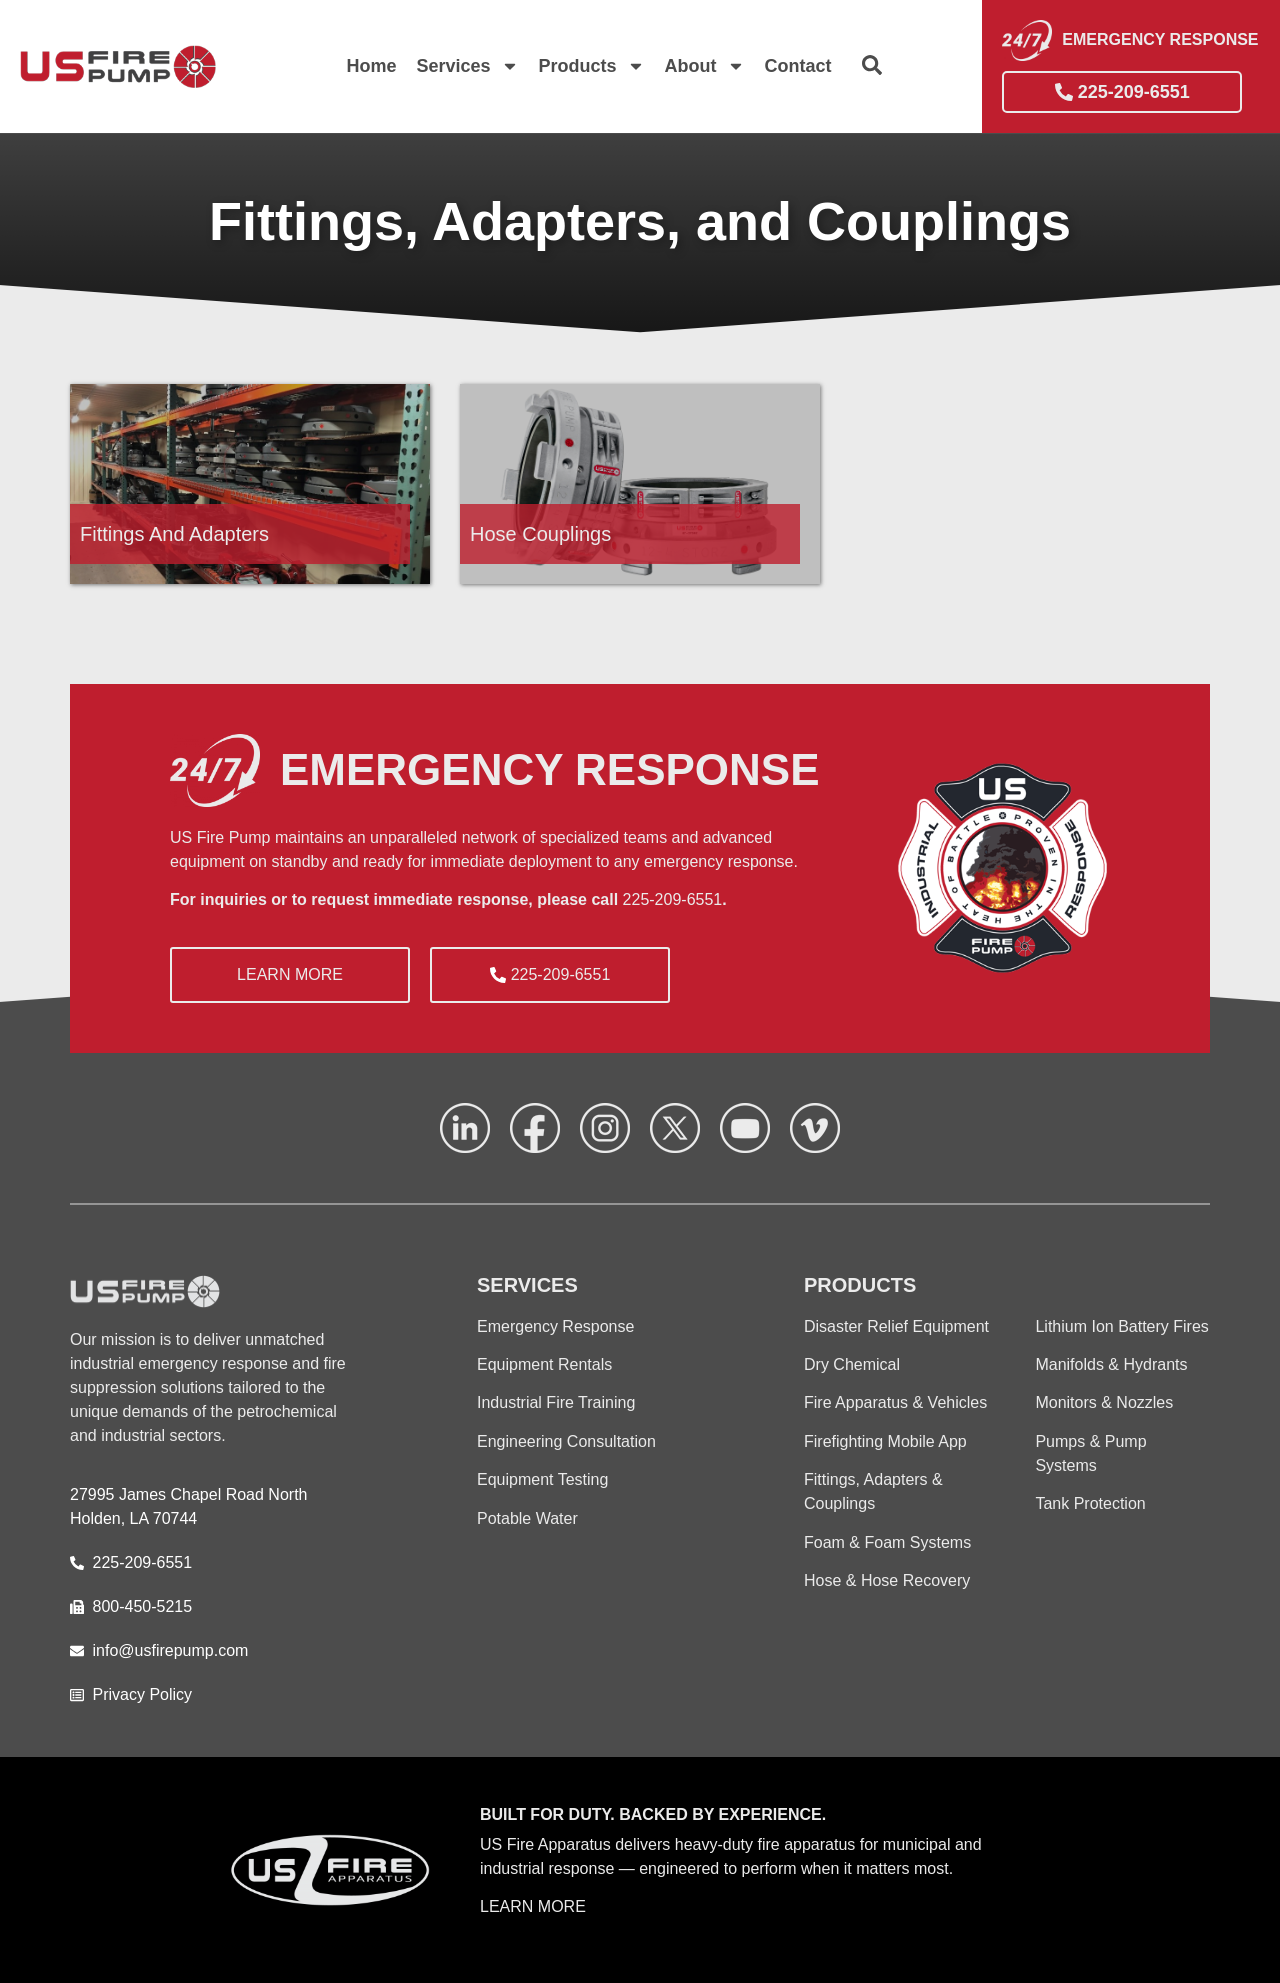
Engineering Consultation (566, 1441)
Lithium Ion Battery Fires (1121, 1326)
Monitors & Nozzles (1104, 1402)
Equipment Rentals (544, 1364)
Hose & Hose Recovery (887, 1580)
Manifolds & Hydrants (1111, 1364)
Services (467, 66)
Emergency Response (555, 1326)
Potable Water (527, 1518)
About (705, 66)
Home (371, 66)
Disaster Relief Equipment (896, 1326)
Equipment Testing (542, 1479)
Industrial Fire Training (556, 1402)
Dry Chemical (852, 1364)
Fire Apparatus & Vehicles (895, 1402)
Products (592, 66)
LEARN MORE (533, 1906)
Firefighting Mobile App (885, 1441)
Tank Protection (1090, 1503)
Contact (798, 66)
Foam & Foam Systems (887, 1542)
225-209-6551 (673, 899)
